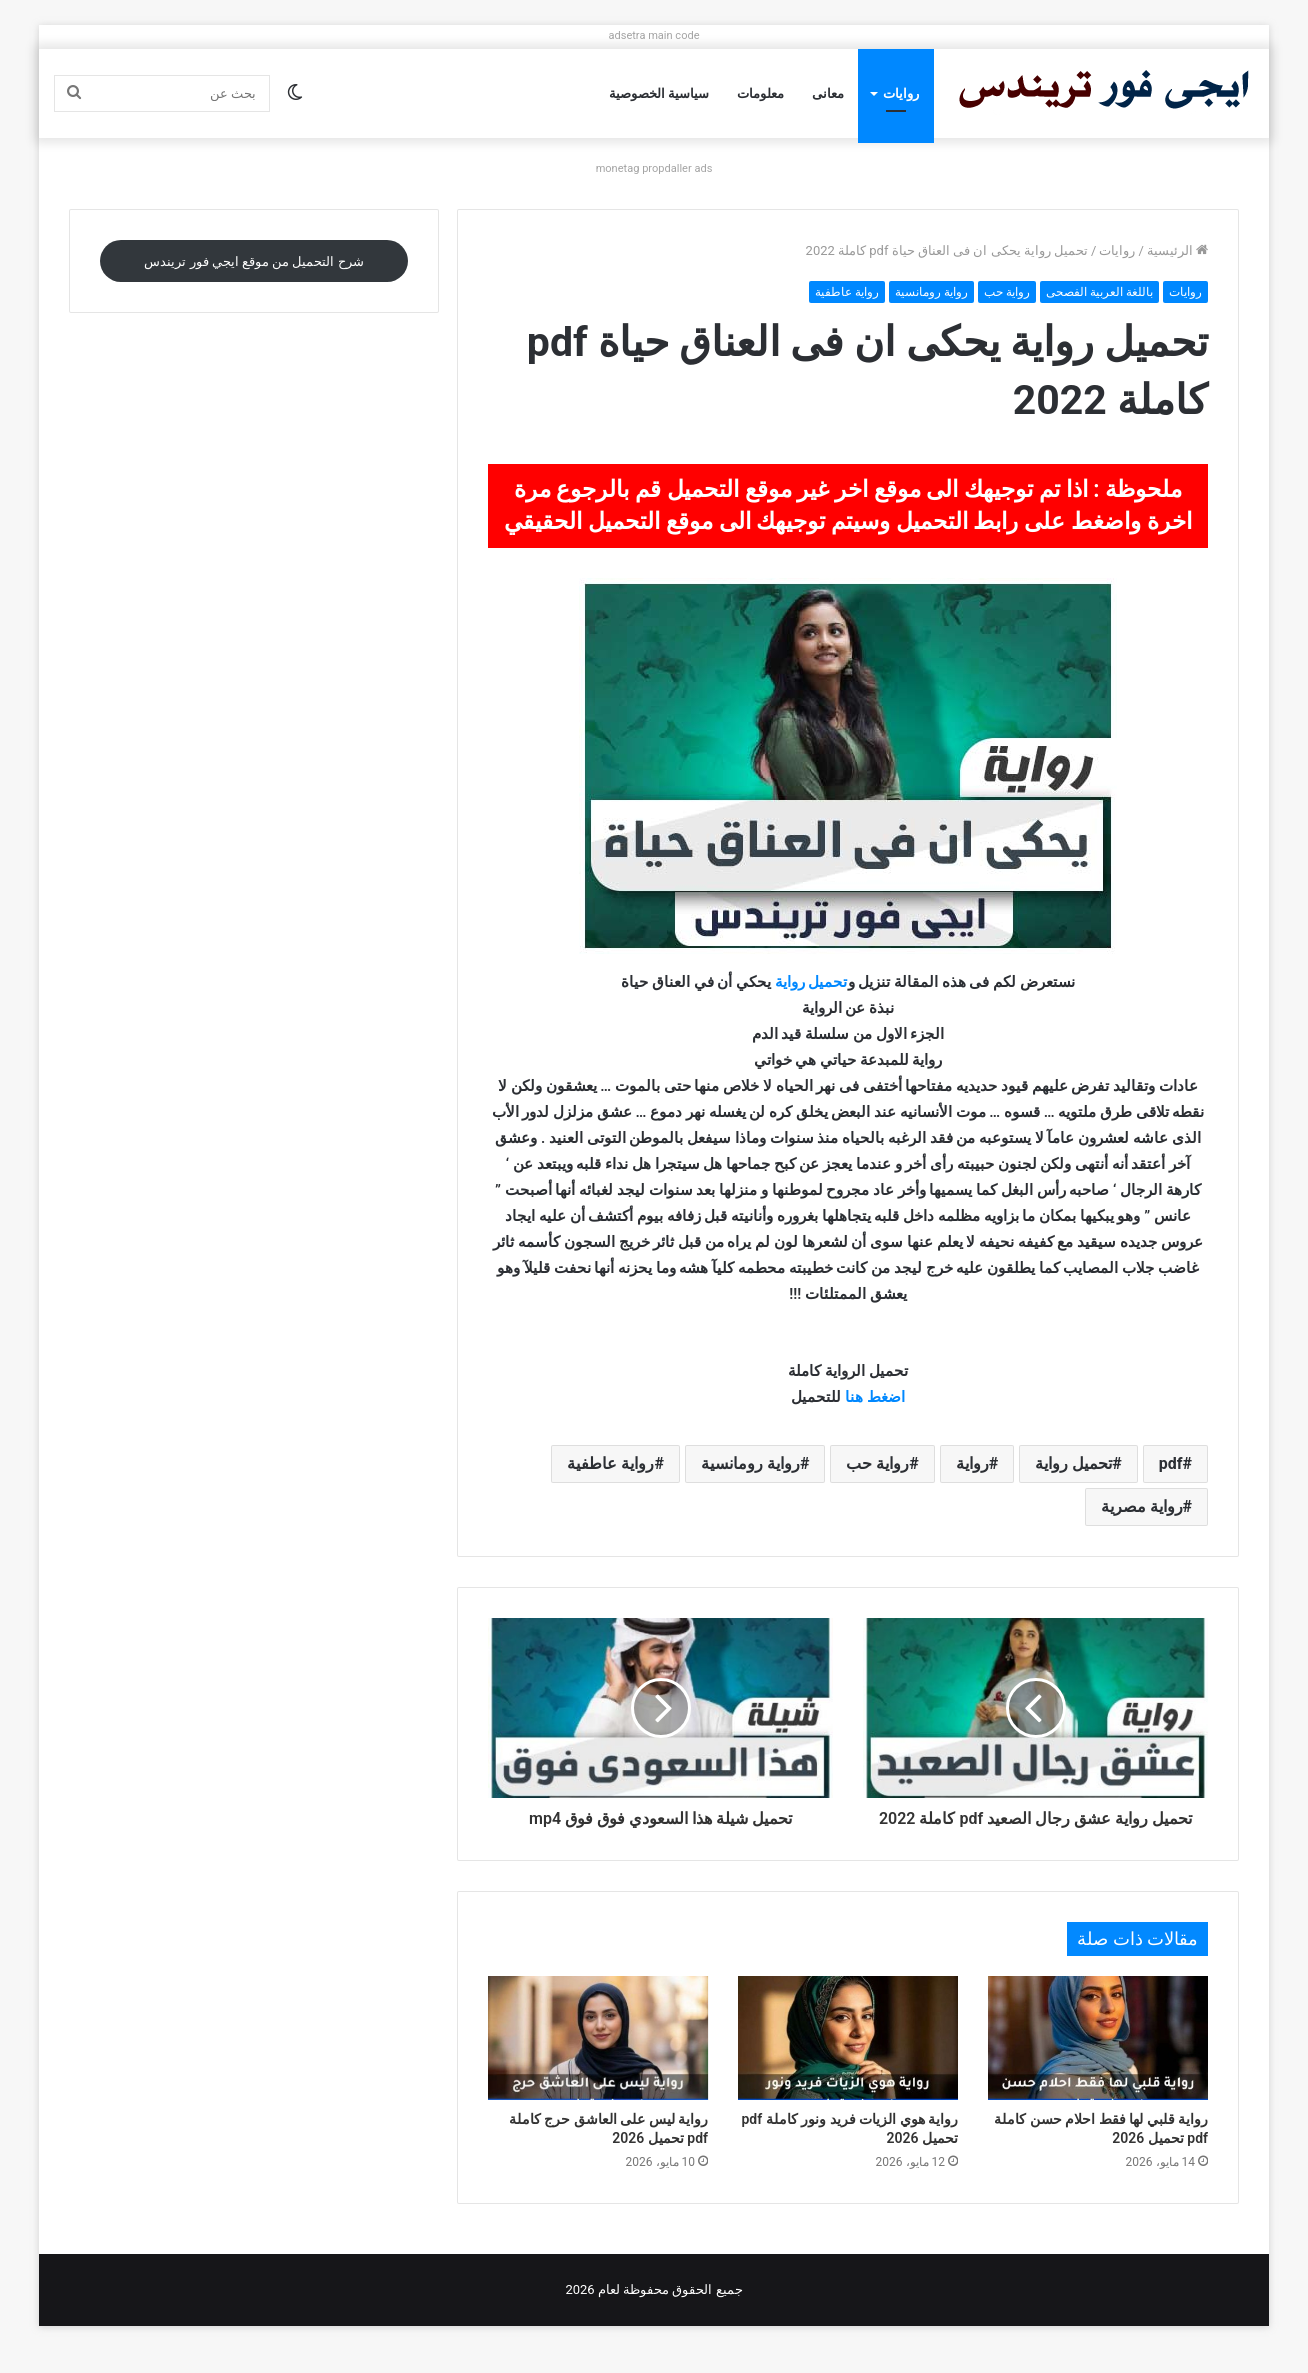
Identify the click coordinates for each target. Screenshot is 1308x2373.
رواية (972, 1463)
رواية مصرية (1142, 1506)
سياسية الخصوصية (659, 93)
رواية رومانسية (931, 292)
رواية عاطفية (847, 292)
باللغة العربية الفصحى (1099, 292)
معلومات (760, 93)
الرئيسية (1177, 250)
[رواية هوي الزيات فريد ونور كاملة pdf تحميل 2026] (848, 2060)
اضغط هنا (875, 1397)
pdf (1171, 1463)
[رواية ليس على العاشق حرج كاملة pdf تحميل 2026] (598, 2060)
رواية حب (1007, 292)
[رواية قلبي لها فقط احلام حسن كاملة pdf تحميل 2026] (1098, 2060)
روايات (901, 93)
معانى (828, 93)
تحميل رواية (809, 982)
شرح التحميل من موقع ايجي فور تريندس (253, 261)
